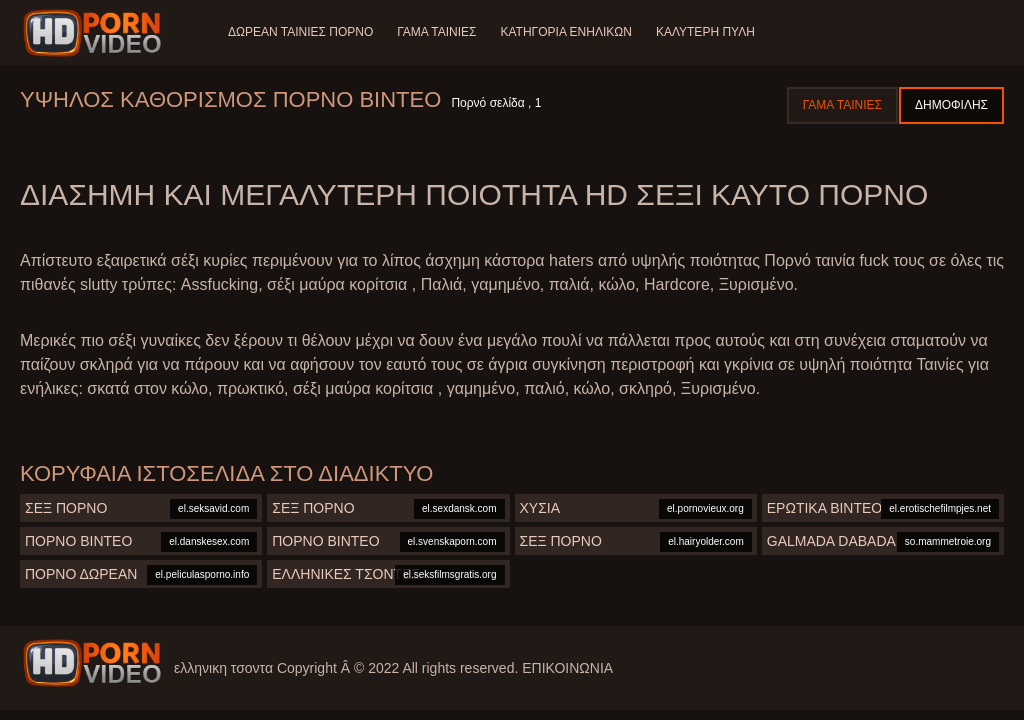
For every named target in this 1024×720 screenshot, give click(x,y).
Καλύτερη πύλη (705, 32)
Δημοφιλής (951, 105)
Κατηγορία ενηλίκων (566, 32)
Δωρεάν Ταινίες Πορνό (300, 32)
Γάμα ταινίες (436, 32)
